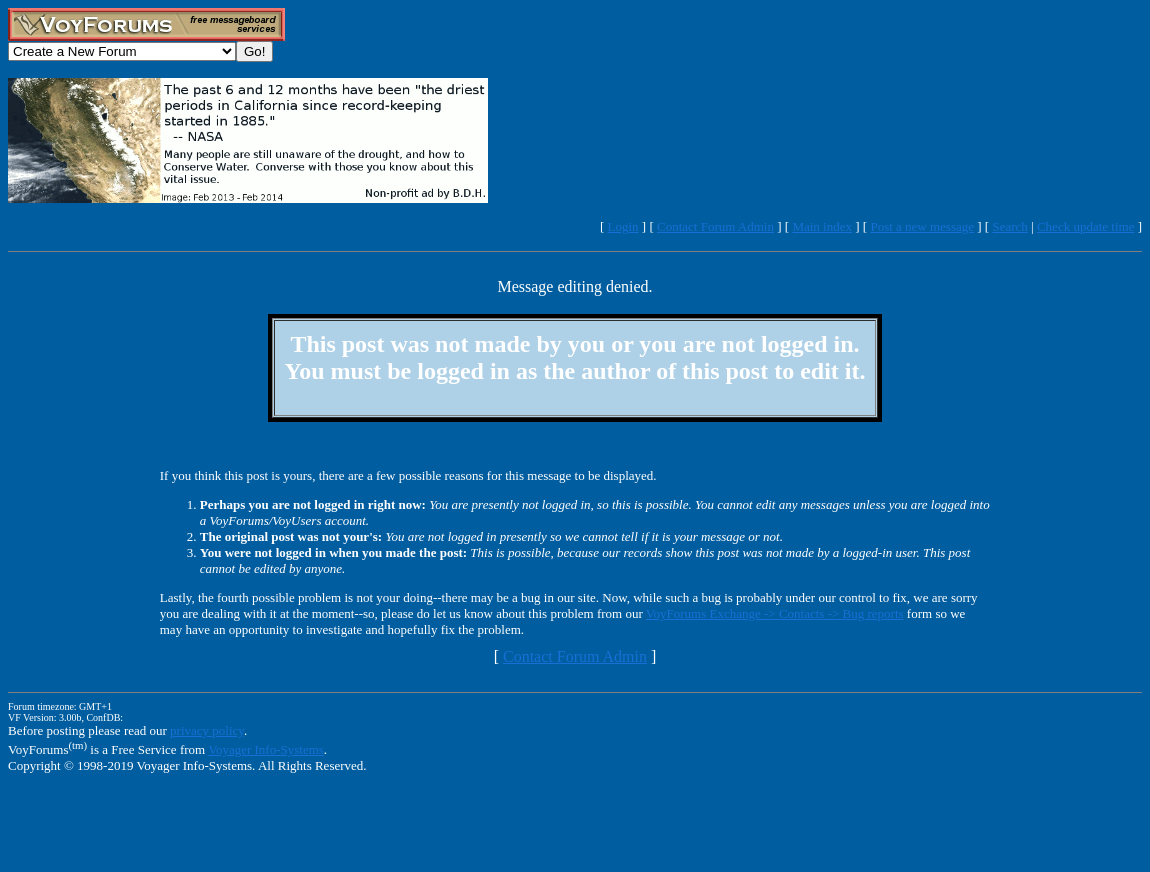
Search (1009, 226)
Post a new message (922, 226)
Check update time (1085, 226)
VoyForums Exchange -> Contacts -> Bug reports (775, 613)
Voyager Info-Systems (266, 749)
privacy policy (207, 730)
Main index (822, 226)
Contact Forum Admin (715, 226)
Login (623, 226)
